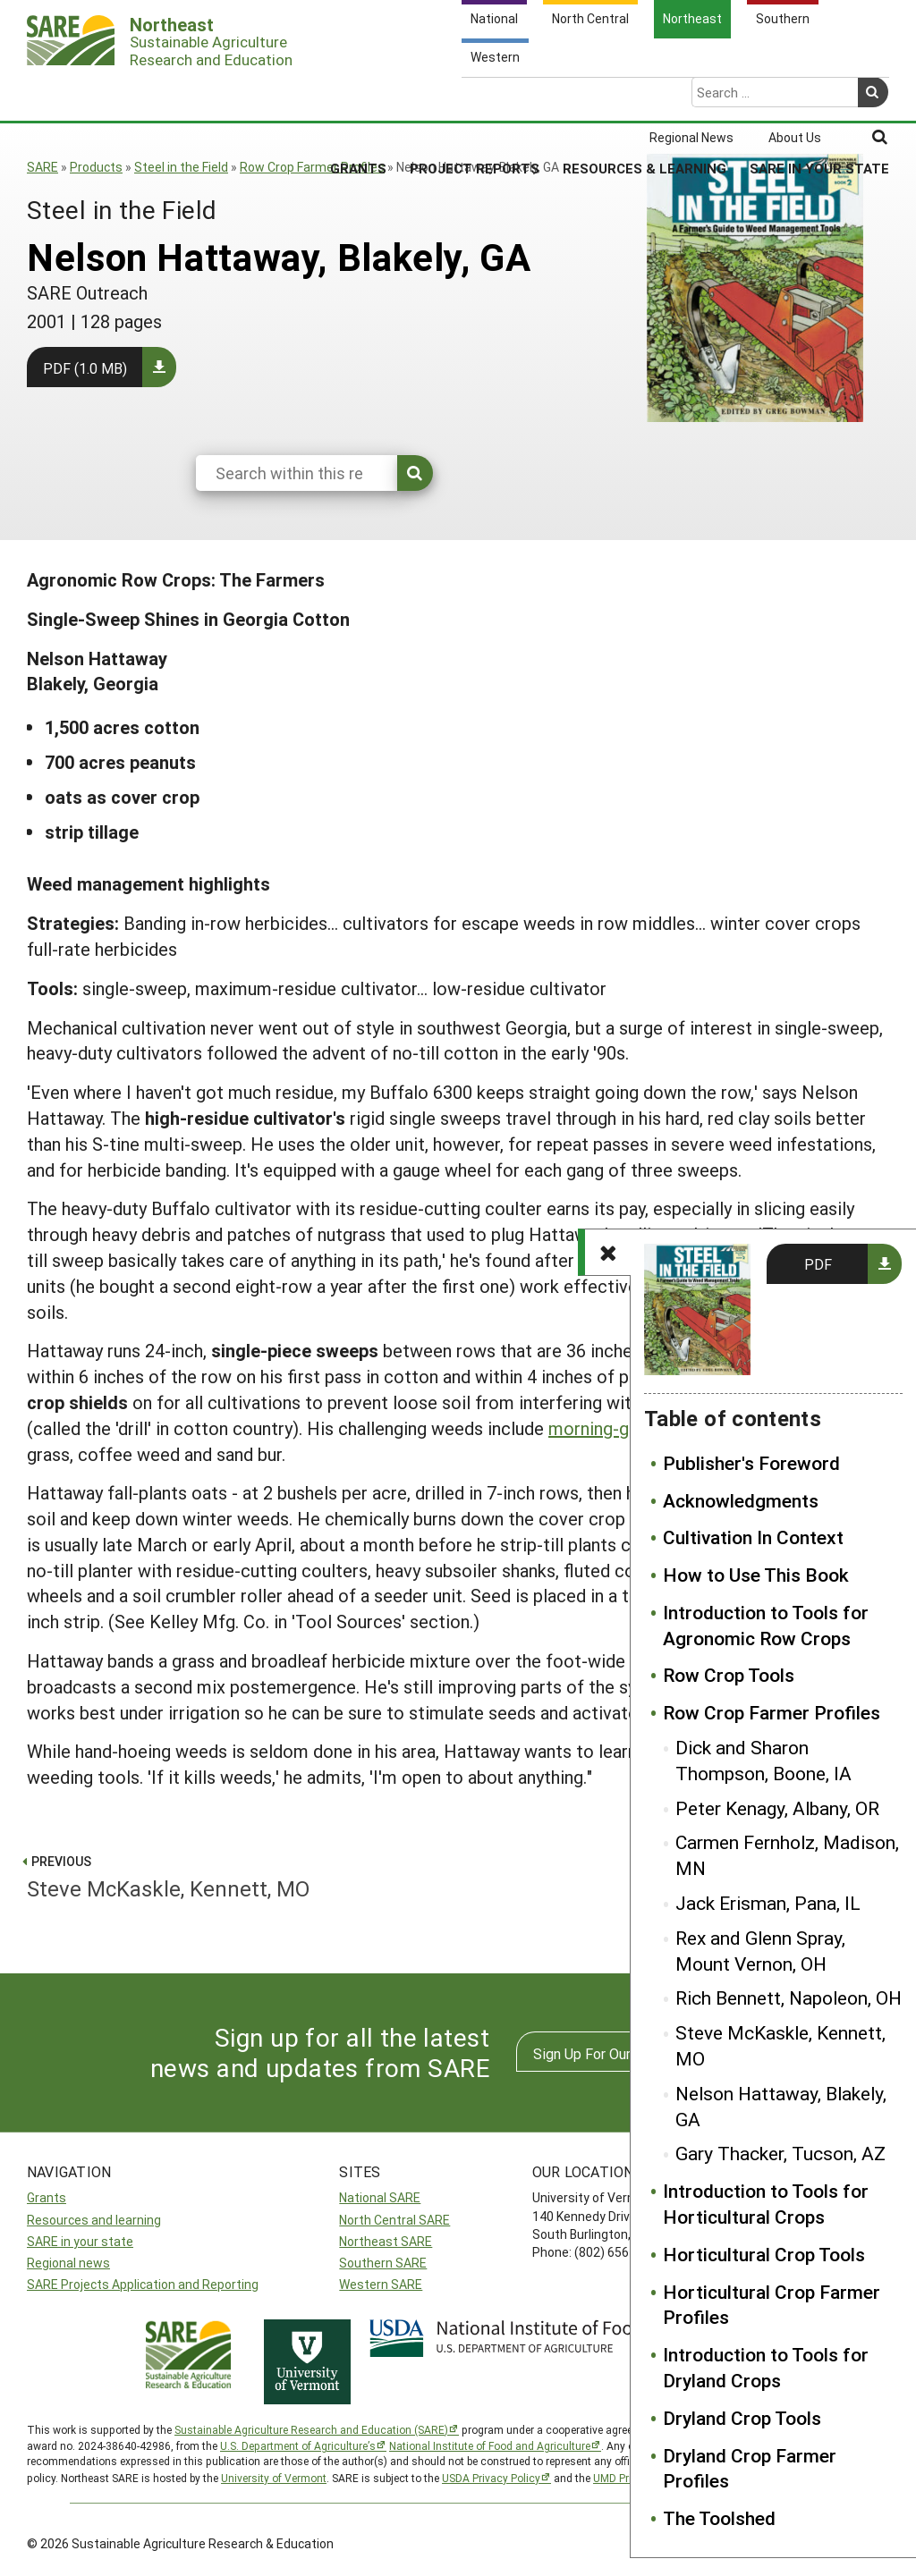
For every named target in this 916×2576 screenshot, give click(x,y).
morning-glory (603, 1428)
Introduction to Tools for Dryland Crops (766, 2367)
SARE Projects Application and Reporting (143, 2284)
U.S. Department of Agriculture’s (298, 2445)
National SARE (379, 2197)
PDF (818, 1263)
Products (96, 166)
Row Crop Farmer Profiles (312, 166)
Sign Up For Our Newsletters (623, 2053)
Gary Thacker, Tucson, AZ (780, 2153)
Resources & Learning (644, 97)
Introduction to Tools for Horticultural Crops (766, 2203)
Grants (358, 97)
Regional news (68, 2262)
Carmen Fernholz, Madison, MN (787, 1854)
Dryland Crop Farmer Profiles (749, 2468)
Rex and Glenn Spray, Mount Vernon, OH (760, 1950)
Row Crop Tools (728, 1674)
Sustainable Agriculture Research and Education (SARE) (311, 2429)
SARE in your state (80, 2241)
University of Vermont (274, 2477)
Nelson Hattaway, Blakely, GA (780, 2106)
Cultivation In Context (753, 1537)
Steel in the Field (181, 166)
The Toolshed (719, 2517)
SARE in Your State (819, 97)
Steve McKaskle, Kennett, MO (780, 2045)
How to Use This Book (756, 1574)
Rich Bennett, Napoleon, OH (788, 1997)
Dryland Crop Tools (742, 2417)
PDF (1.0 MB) (85, 368)
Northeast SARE (385, 2241)
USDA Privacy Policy (491, 2477)
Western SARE (380, 2284)
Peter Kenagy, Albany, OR (777, 1807)
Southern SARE (383, 2262)
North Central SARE (394, 2219)
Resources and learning (94, 2219)
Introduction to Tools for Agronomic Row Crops (766, 1625)
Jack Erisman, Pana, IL (768, 1902)
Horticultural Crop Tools (764, 2254)
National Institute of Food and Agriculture (489, 2445)
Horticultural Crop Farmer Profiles (771, 2304)
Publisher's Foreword (751, 1462)
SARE (42, 166)
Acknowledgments (740, 1500)
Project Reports (474, 97)
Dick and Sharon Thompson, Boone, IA (763, 1760)
